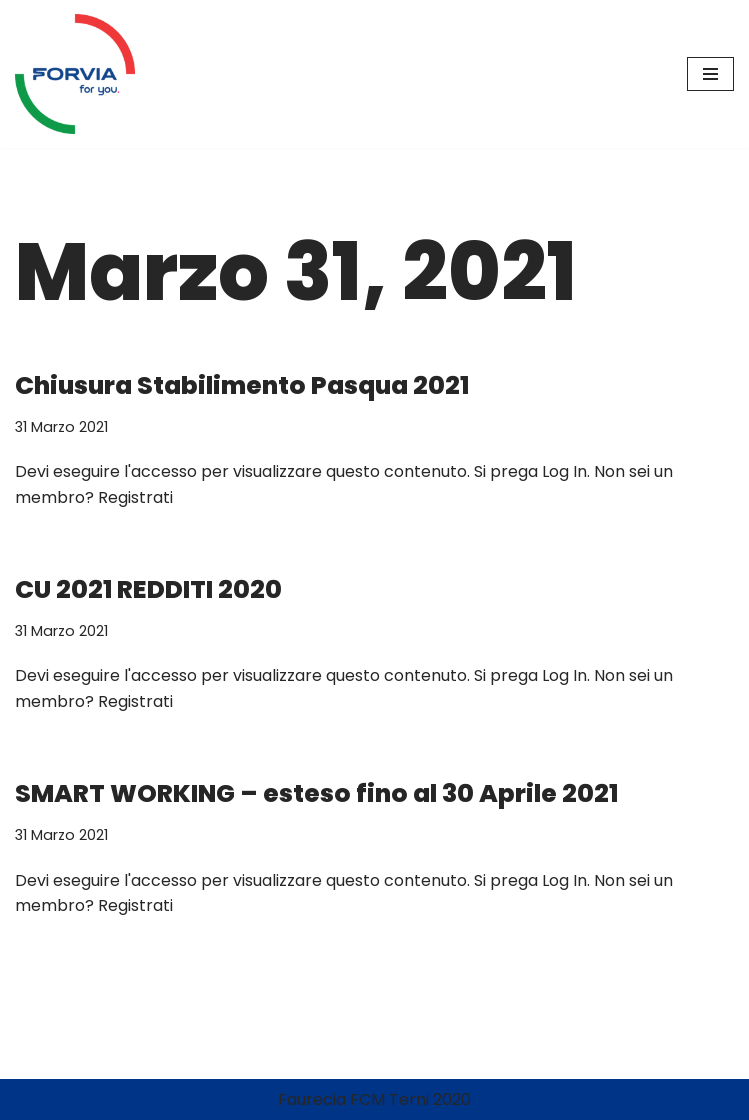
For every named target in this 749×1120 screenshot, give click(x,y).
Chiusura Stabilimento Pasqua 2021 (242, 385)
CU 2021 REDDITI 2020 (148, 589)
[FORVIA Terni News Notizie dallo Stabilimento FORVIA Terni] (75, 74)
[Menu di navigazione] (710, 74)
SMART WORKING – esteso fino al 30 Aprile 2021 (316, 793)
